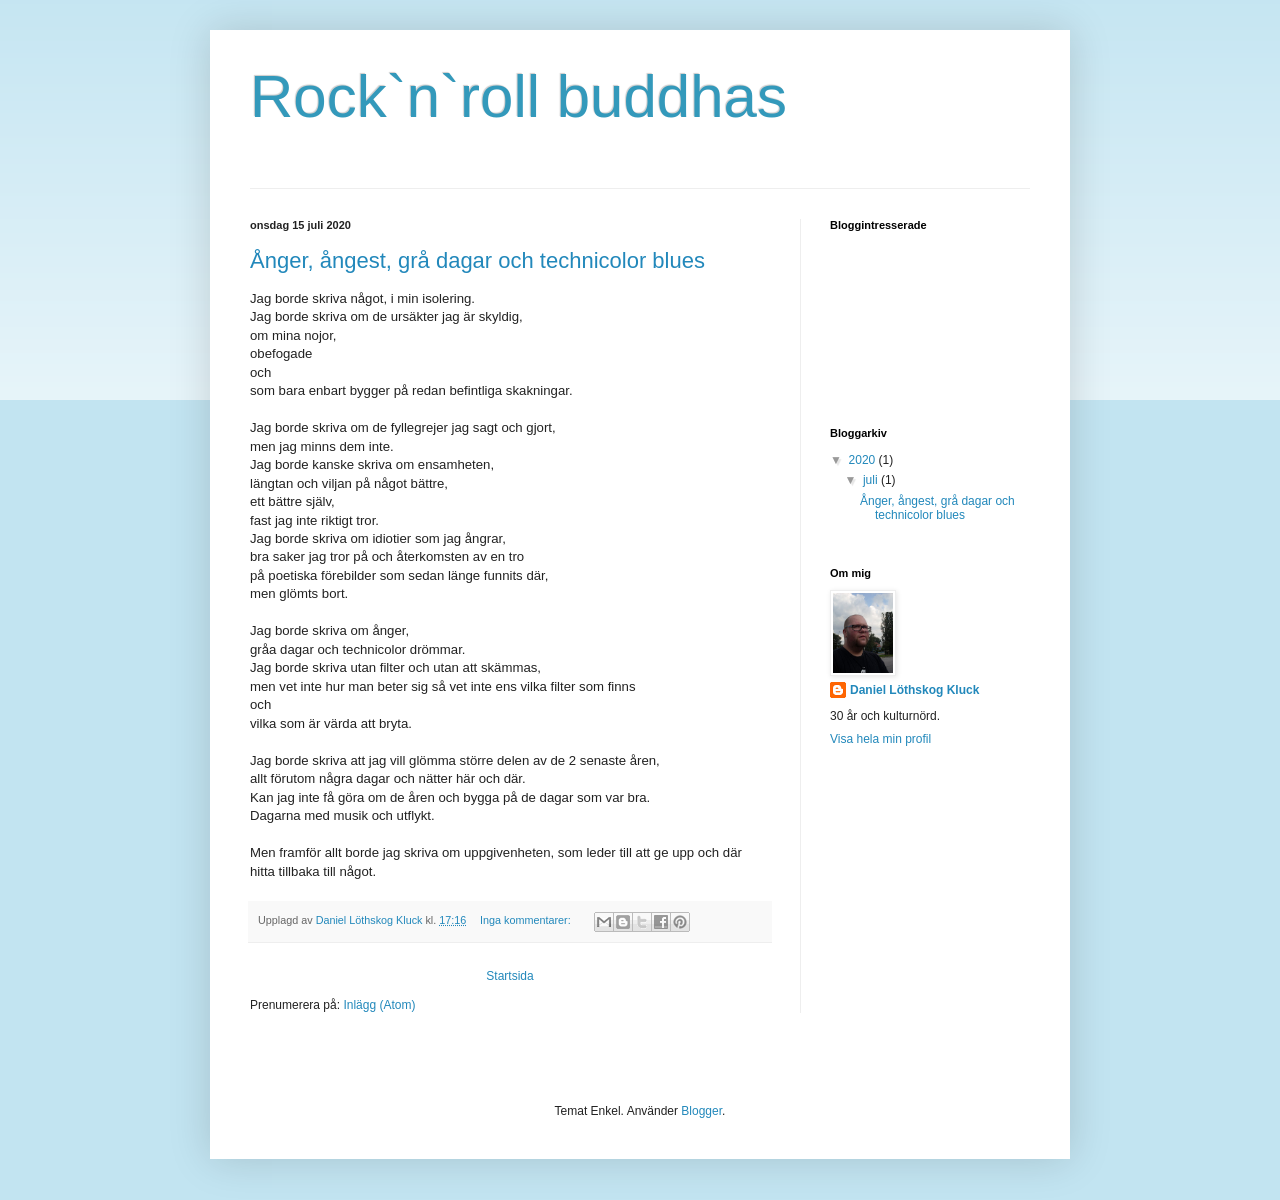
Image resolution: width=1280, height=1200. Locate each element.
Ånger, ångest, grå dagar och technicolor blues (477, 260)
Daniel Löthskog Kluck (914, 690)
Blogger (701, 1111)
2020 (864, 460)
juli (872, 480)
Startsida (509, 976)
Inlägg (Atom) (379, 1005)
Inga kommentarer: (527, 920)
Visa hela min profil (880, 739)
